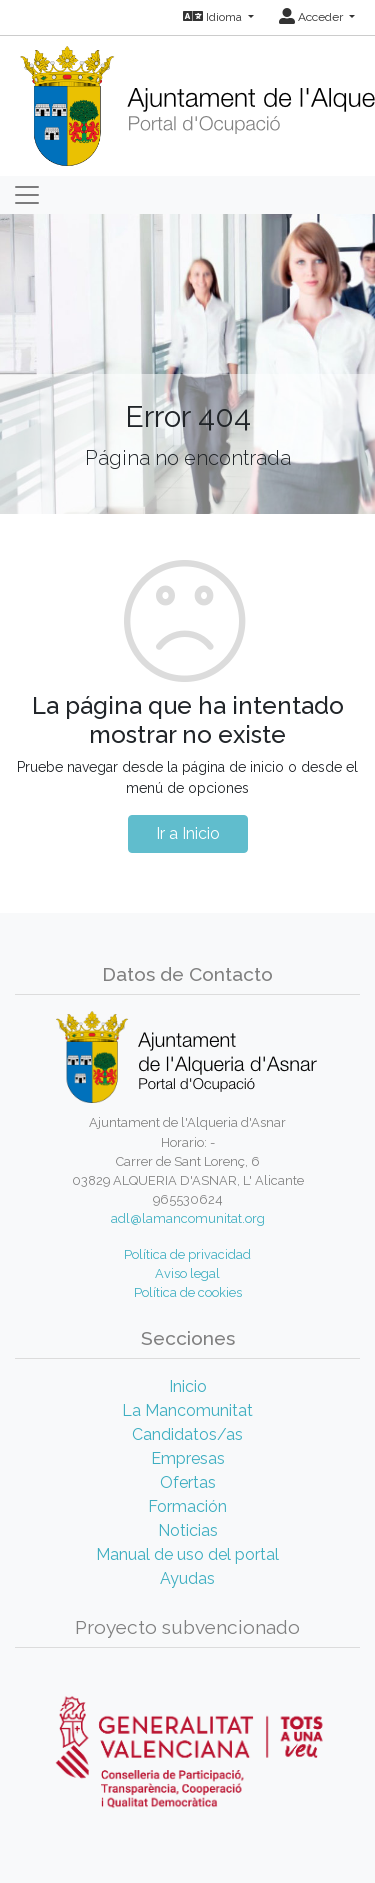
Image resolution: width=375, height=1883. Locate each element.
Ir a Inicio (188, 833)
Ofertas (188, 1482)
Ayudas (187, 1578)
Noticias (188, 1530)
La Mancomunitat (187, 1410)
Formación (187, 1506)
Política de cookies (188, 1292)
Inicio (188, 1386)
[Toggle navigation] (27, 195)
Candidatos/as (187, 1434)
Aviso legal (187, 1273)
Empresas (188, 1458)
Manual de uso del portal (187, 1554)
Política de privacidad (187, 1254)
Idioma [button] (214, 17)
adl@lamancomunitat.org (188, 1218)
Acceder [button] (312, 17)
